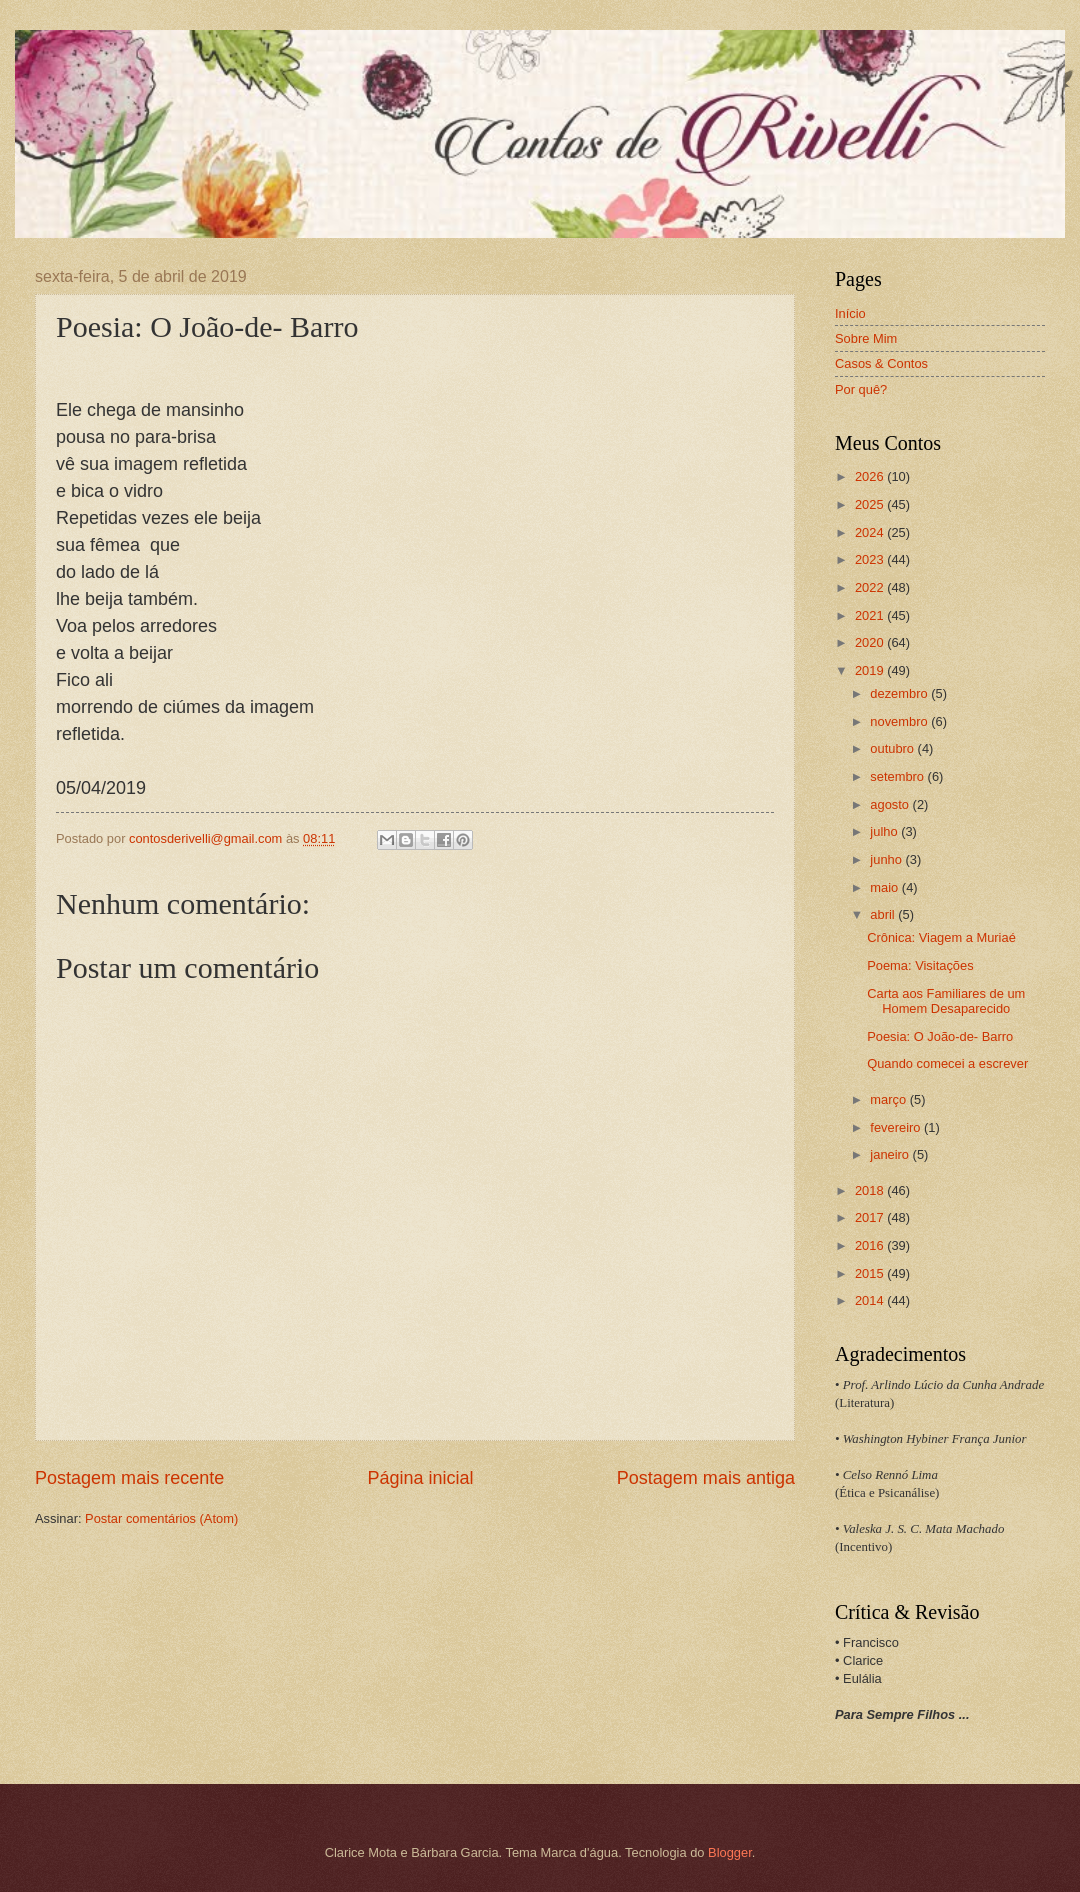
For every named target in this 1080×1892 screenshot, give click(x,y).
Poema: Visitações (920, 965)
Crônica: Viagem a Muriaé (941, 937)
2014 (871, 1300)
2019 (871, 670)
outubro (893, 748)
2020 (871, 642)
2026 (871, 476)
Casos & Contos (881, 363)
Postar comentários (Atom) (161, 1518)
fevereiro (897, 1127)
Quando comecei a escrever (947, 1063)
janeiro (891, 1154)
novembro (900, 721)
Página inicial (420, 1478)
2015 (871, 1273)
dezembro (900, 693)
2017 (871, 1217)
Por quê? (861, 389)
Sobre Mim (866, 338)
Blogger (730, 1852)
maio (885, 887)
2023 (871, 559)
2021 (871, 615)
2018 (871, 1190)
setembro (898, 776)
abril (884, 914)
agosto (891, 804)
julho (885, 831)
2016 (871, 1245)
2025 (871, 504)
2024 (871, 532)
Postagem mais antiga (706, 1478)
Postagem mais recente (129, 1478)
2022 (871, 587)
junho (887, 859)
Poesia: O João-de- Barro (940, 1036)
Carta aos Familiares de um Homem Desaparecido (946, 1001)
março (889, 1099)
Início (850, 313)
